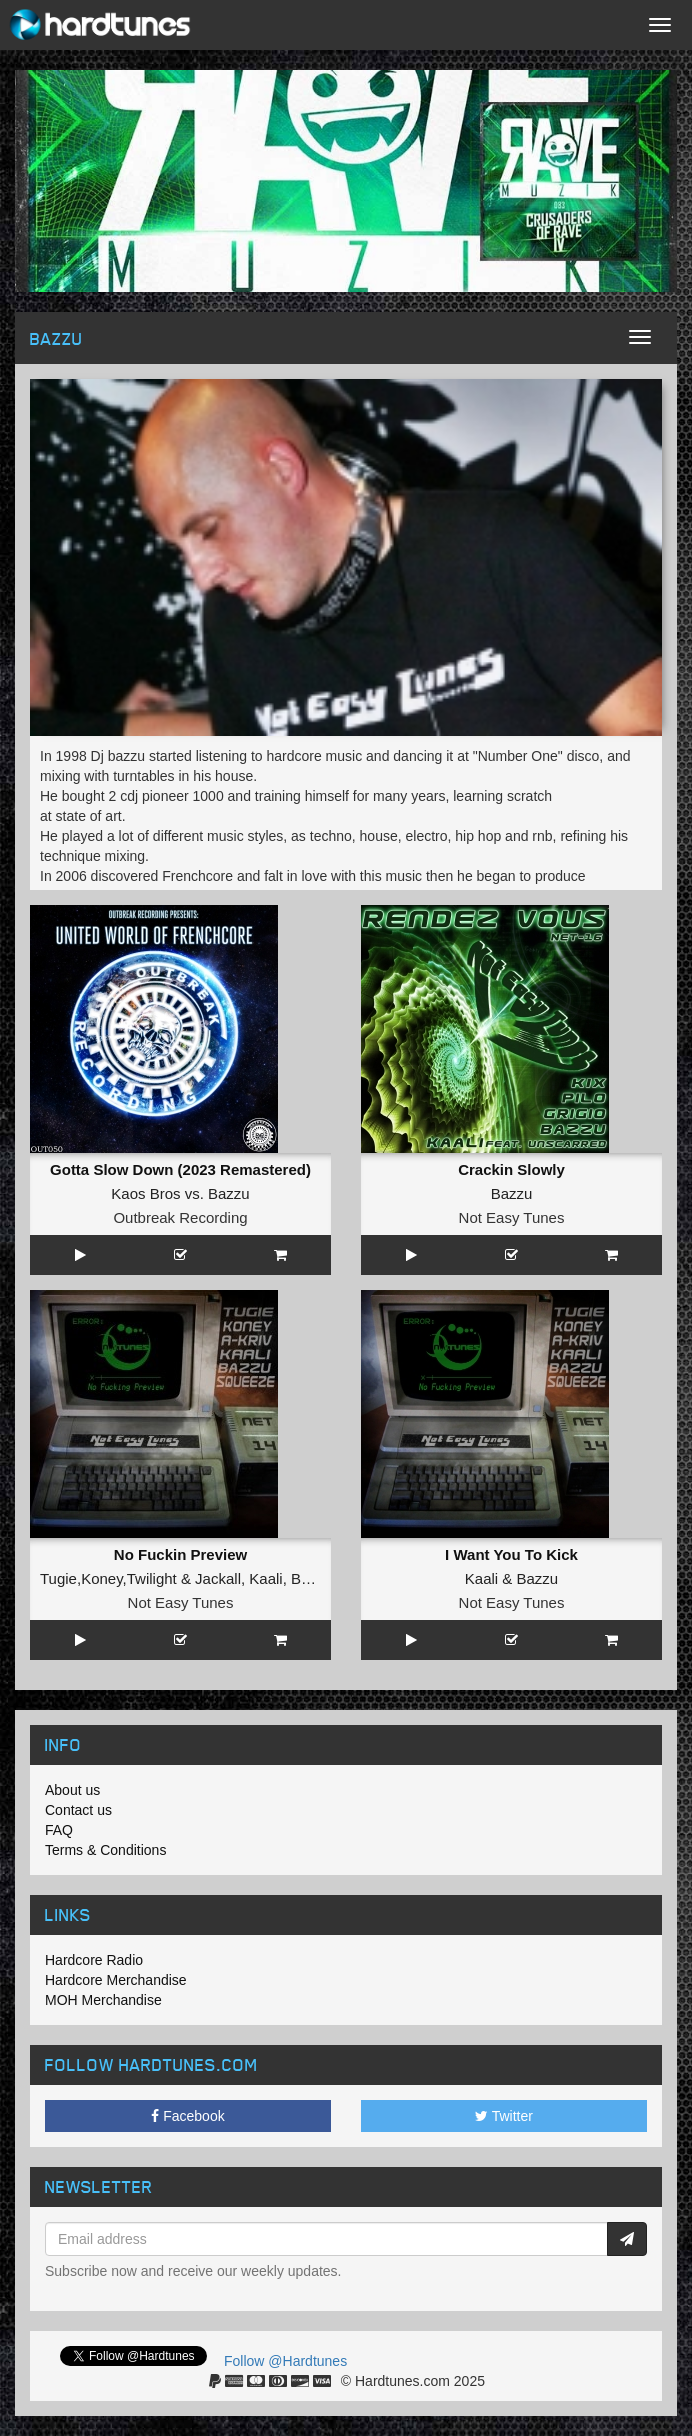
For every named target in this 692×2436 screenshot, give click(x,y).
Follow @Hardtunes (285, 2361)
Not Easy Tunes (512, 1217)
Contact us (78, 1810)
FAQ (59, 1830)
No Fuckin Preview (180, 1554)
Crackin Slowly (511, 1169)
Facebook (187, 2116)
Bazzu (229, 1193)
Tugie (58, 1578)
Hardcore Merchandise (116, 1980)
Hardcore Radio (94, 1960)
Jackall (218, 1578)
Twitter (504, 2116)
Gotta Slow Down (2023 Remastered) (180, 1169)
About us (72, 1790)
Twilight (152, 1578)
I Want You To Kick (511, 1554)
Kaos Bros (145, 1193)
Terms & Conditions (105, 1850)
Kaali (265, 1578)
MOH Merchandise (103, 2000)
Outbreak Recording (180, 1217)
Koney (101, 1578)
